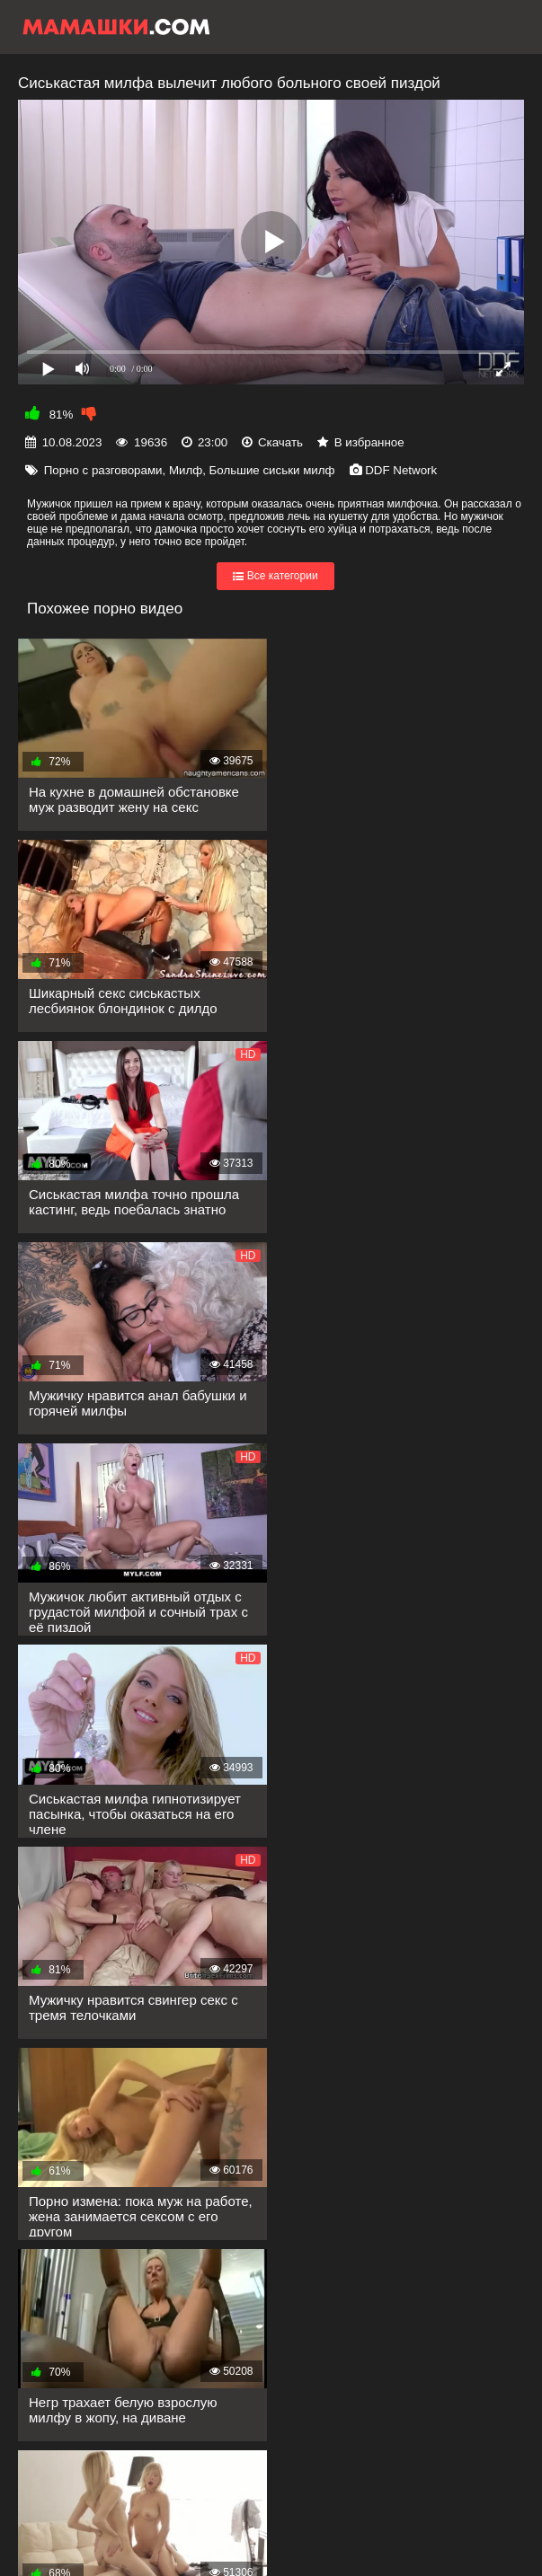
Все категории (275, 576)
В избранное (369, 442)
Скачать (280, 442)
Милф (185, 470)
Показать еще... (103, 2266)
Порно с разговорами (103, 470)
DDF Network (401, 470)
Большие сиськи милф (272, 470)
